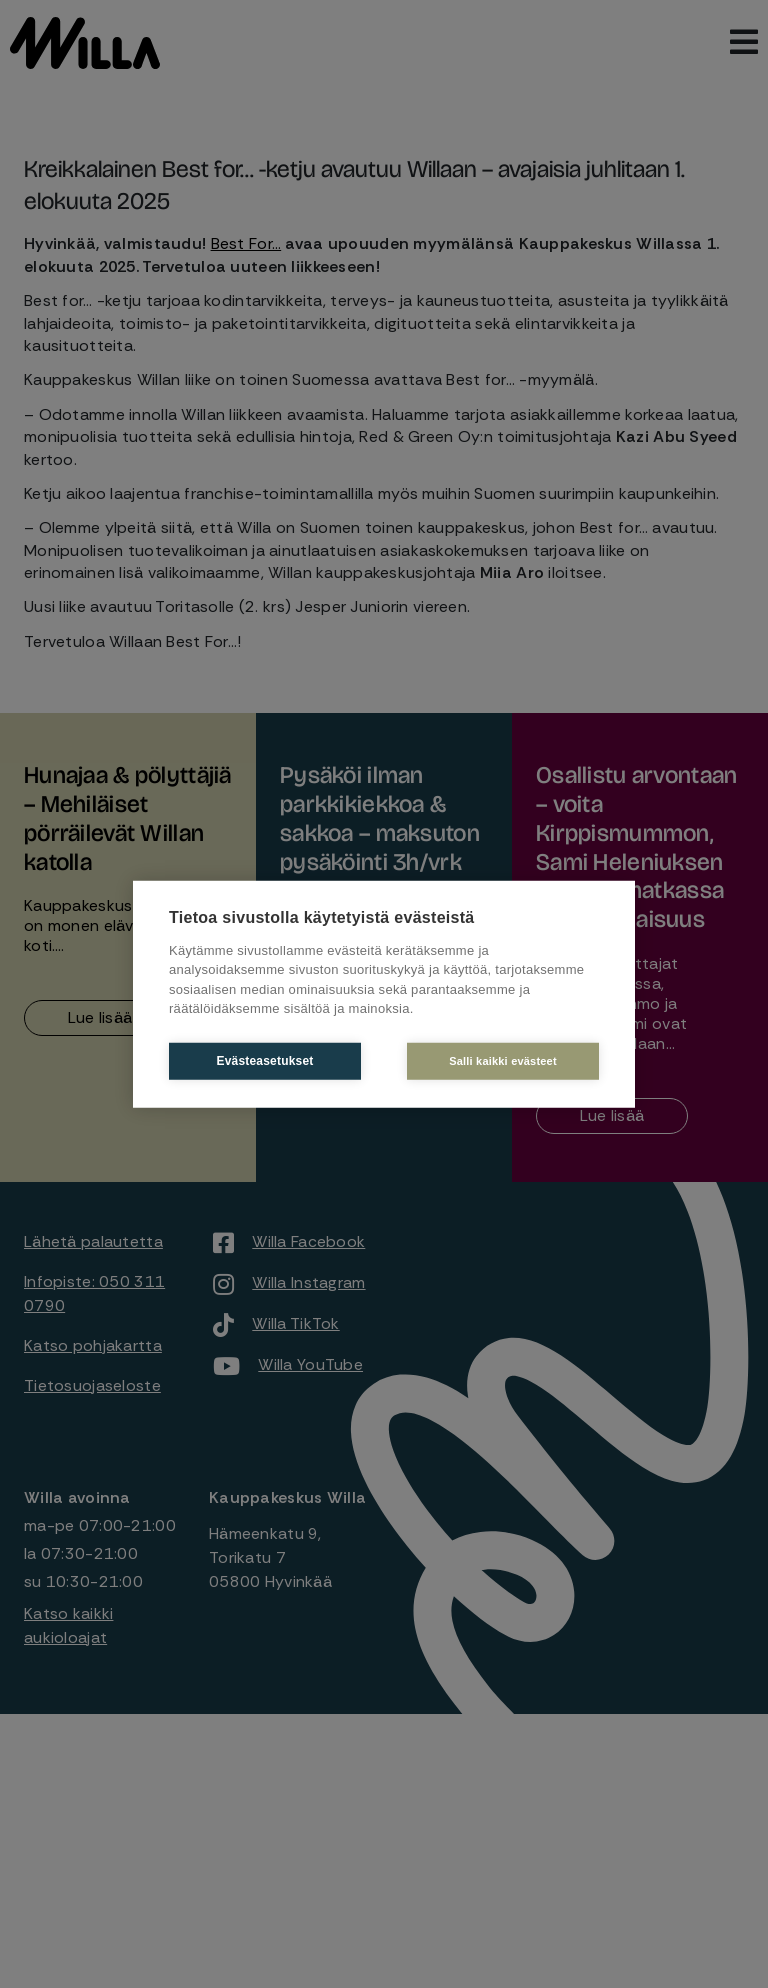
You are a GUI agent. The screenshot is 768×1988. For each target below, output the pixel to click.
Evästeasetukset (264, 1061)
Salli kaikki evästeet (503, 1060)
